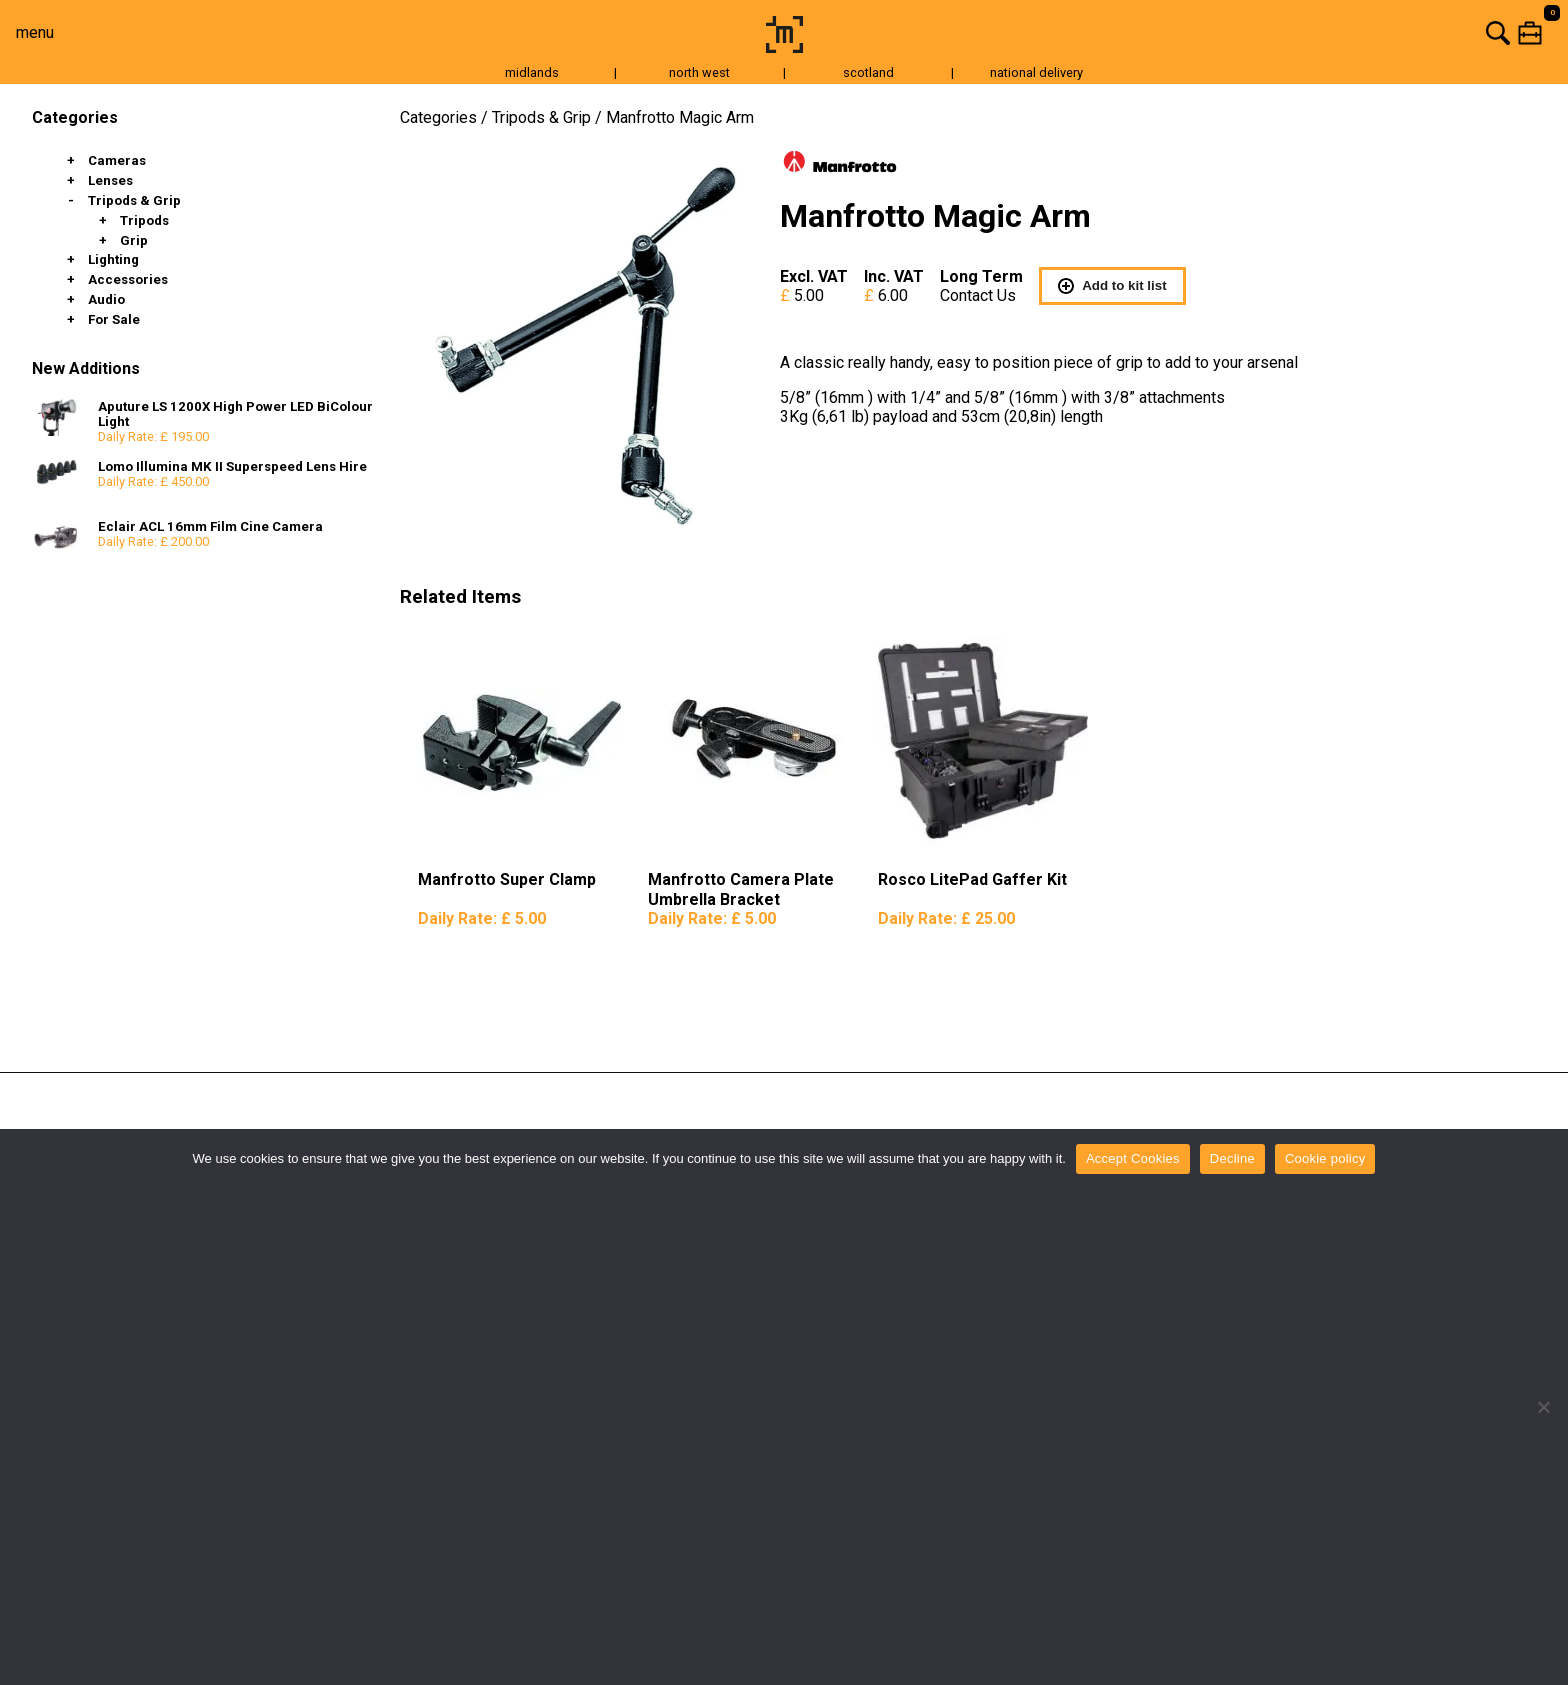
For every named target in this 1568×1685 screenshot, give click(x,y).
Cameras (117, 160)
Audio (106, 299)
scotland (868, 72)
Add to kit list (1112, 286)
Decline (1232, 1158)
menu (35, 32)
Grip (134, 240)
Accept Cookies (1133, 1158)
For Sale (114, 319)
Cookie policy (1325, 1158)
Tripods (144, 220)
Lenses (110, 180)
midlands (532, 72)
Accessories (128, 279)
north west (699, 72)
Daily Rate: (482, 918)
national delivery (1036, 72)
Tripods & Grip (134, 200)
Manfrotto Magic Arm (680, 117)
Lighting (113, 259)
